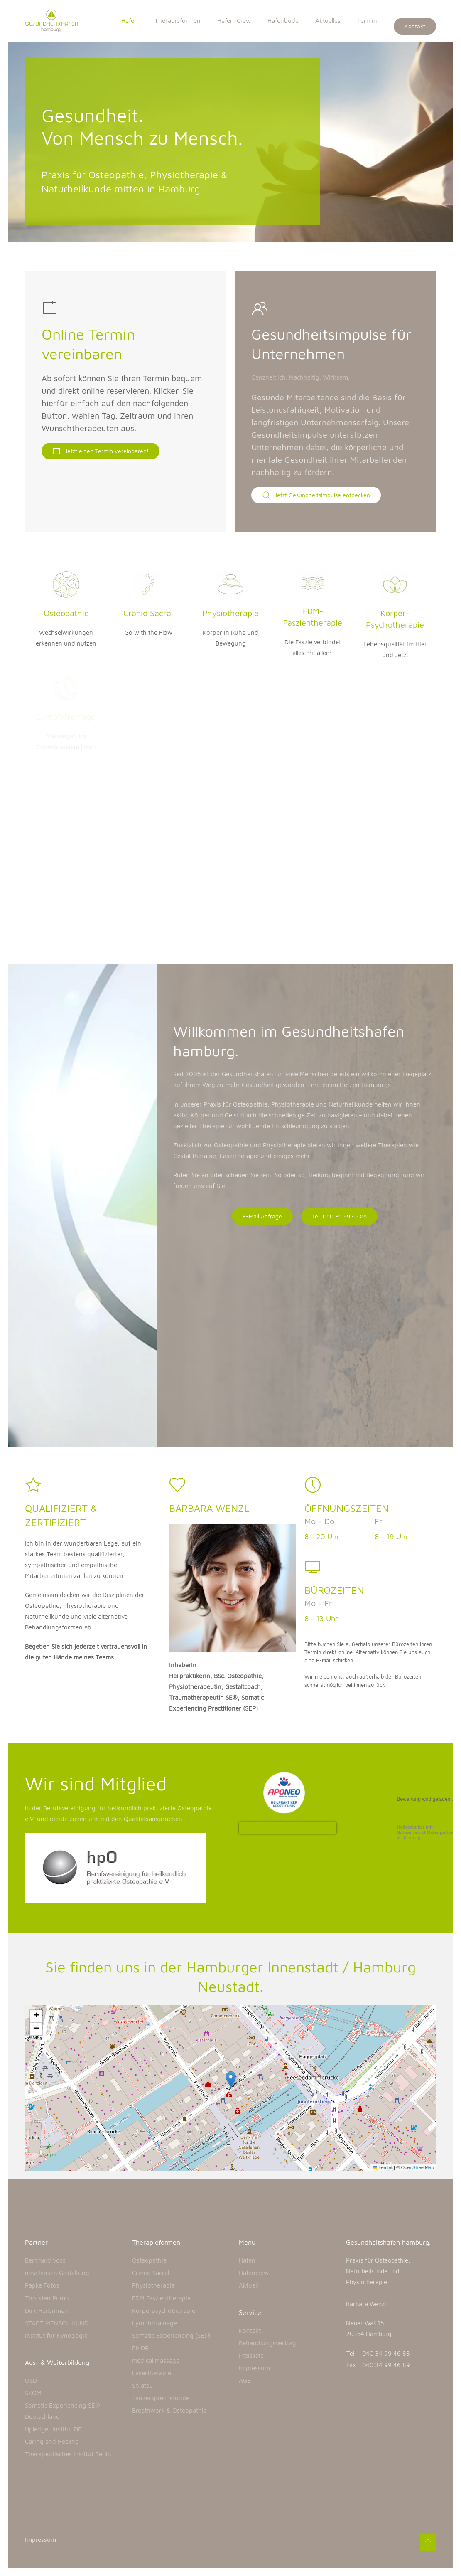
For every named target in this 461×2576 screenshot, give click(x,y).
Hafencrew (254, 2272)
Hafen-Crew (234, 20)
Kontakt (415, 26)
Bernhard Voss (45, 2260)
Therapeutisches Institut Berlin (68, 2454)
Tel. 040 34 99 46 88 (339, 1216)
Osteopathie (149, 2260)
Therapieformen (177, 20)
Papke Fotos (42, 2285)
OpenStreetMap (417, 2167)
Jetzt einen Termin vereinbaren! (100, 451)
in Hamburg (425, 1832)
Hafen (129, 20)
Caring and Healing (52, 2441)
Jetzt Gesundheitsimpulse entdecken (316, 495)
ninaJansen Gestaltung (57, 2272)
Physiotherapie (153, 2285)
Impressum (254, 2367)
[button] (231, 2079)
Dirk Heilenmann (48, 2310)
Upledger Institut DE (53, 2429)
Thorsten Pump (47, 2298)
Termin (367, 20)
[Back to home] (56, 21)
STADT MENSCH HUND (56, 2323)
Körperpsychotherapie (163, 2310)
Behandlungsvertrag (267, 2343)
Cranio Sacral (150, 2272)
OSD (31, 2380)
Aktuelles (328, 20)
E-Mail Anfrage (262, 1216)
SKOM (33, 2392)
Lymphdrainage (154, 2323)
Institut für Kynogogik (56, 2335)
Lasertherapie (151, 2372)
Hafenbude (283, 20)
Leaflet (382, 2167)
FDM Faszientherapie (161, 2298)
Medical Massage (155, 2360)
